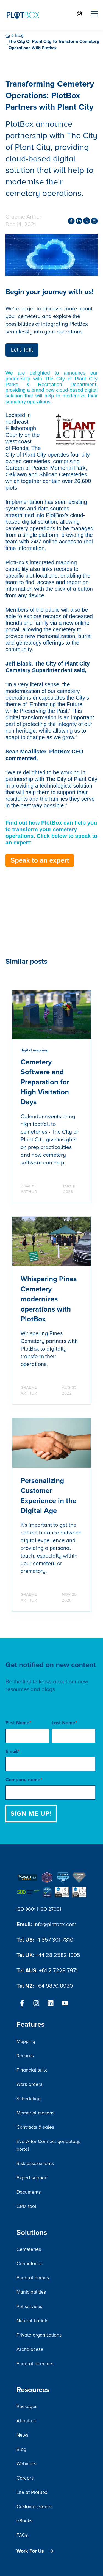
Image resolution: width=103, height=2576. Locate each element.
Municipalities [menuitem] (31, 2292)
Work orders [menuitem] (29, 2084)
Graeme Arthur (23, 217)
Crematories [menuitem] (29, 2263)
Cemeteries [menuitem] (28, 2249)
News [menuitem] (22, 2435)
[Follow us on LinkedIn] (50, 2003)
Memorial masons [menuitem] (35, 2113)
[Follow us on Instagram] (36, 2003)
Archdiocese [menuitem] (29, 2349)
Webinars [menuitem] (26, 2464)
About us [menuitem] (26, 2421)
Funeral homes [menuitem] (32, 2278)
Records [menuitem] (25, 2056)
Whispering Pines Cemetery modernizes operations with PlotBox (49, 1299)
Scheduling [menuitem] (28, 2099)
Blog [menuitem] (21, 2449)
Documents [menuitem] (28, 2192)
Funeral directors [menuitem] (34, 2364)
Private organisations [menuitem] (39, 2335)
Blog (19, 35)
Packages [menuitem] (26, 2406)
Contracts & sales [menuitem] (35, 2127)
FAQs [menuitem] (22, 2535)
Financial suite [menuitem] (32, 2070)
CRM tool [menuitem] (26, 2206)
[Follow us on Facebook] (21, 2003)
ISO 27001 (50, 1909)
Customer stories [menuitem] (34, 2506)
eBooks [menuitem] (24, 2521)
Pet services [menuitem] (29, 2306)
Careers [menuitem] (25, 2478)
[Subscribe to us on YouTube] (64, 2003)
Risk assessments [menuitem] (35, 2163)
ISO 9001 (26, 1909)
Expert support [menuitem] (32, 2178)
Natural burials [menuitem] (32, 2321)
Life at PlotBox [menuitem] (31, 2492)
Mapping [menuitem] (25, 2041)
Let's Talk (22, 350)
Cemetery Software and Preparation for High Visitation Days (45, 1082)
